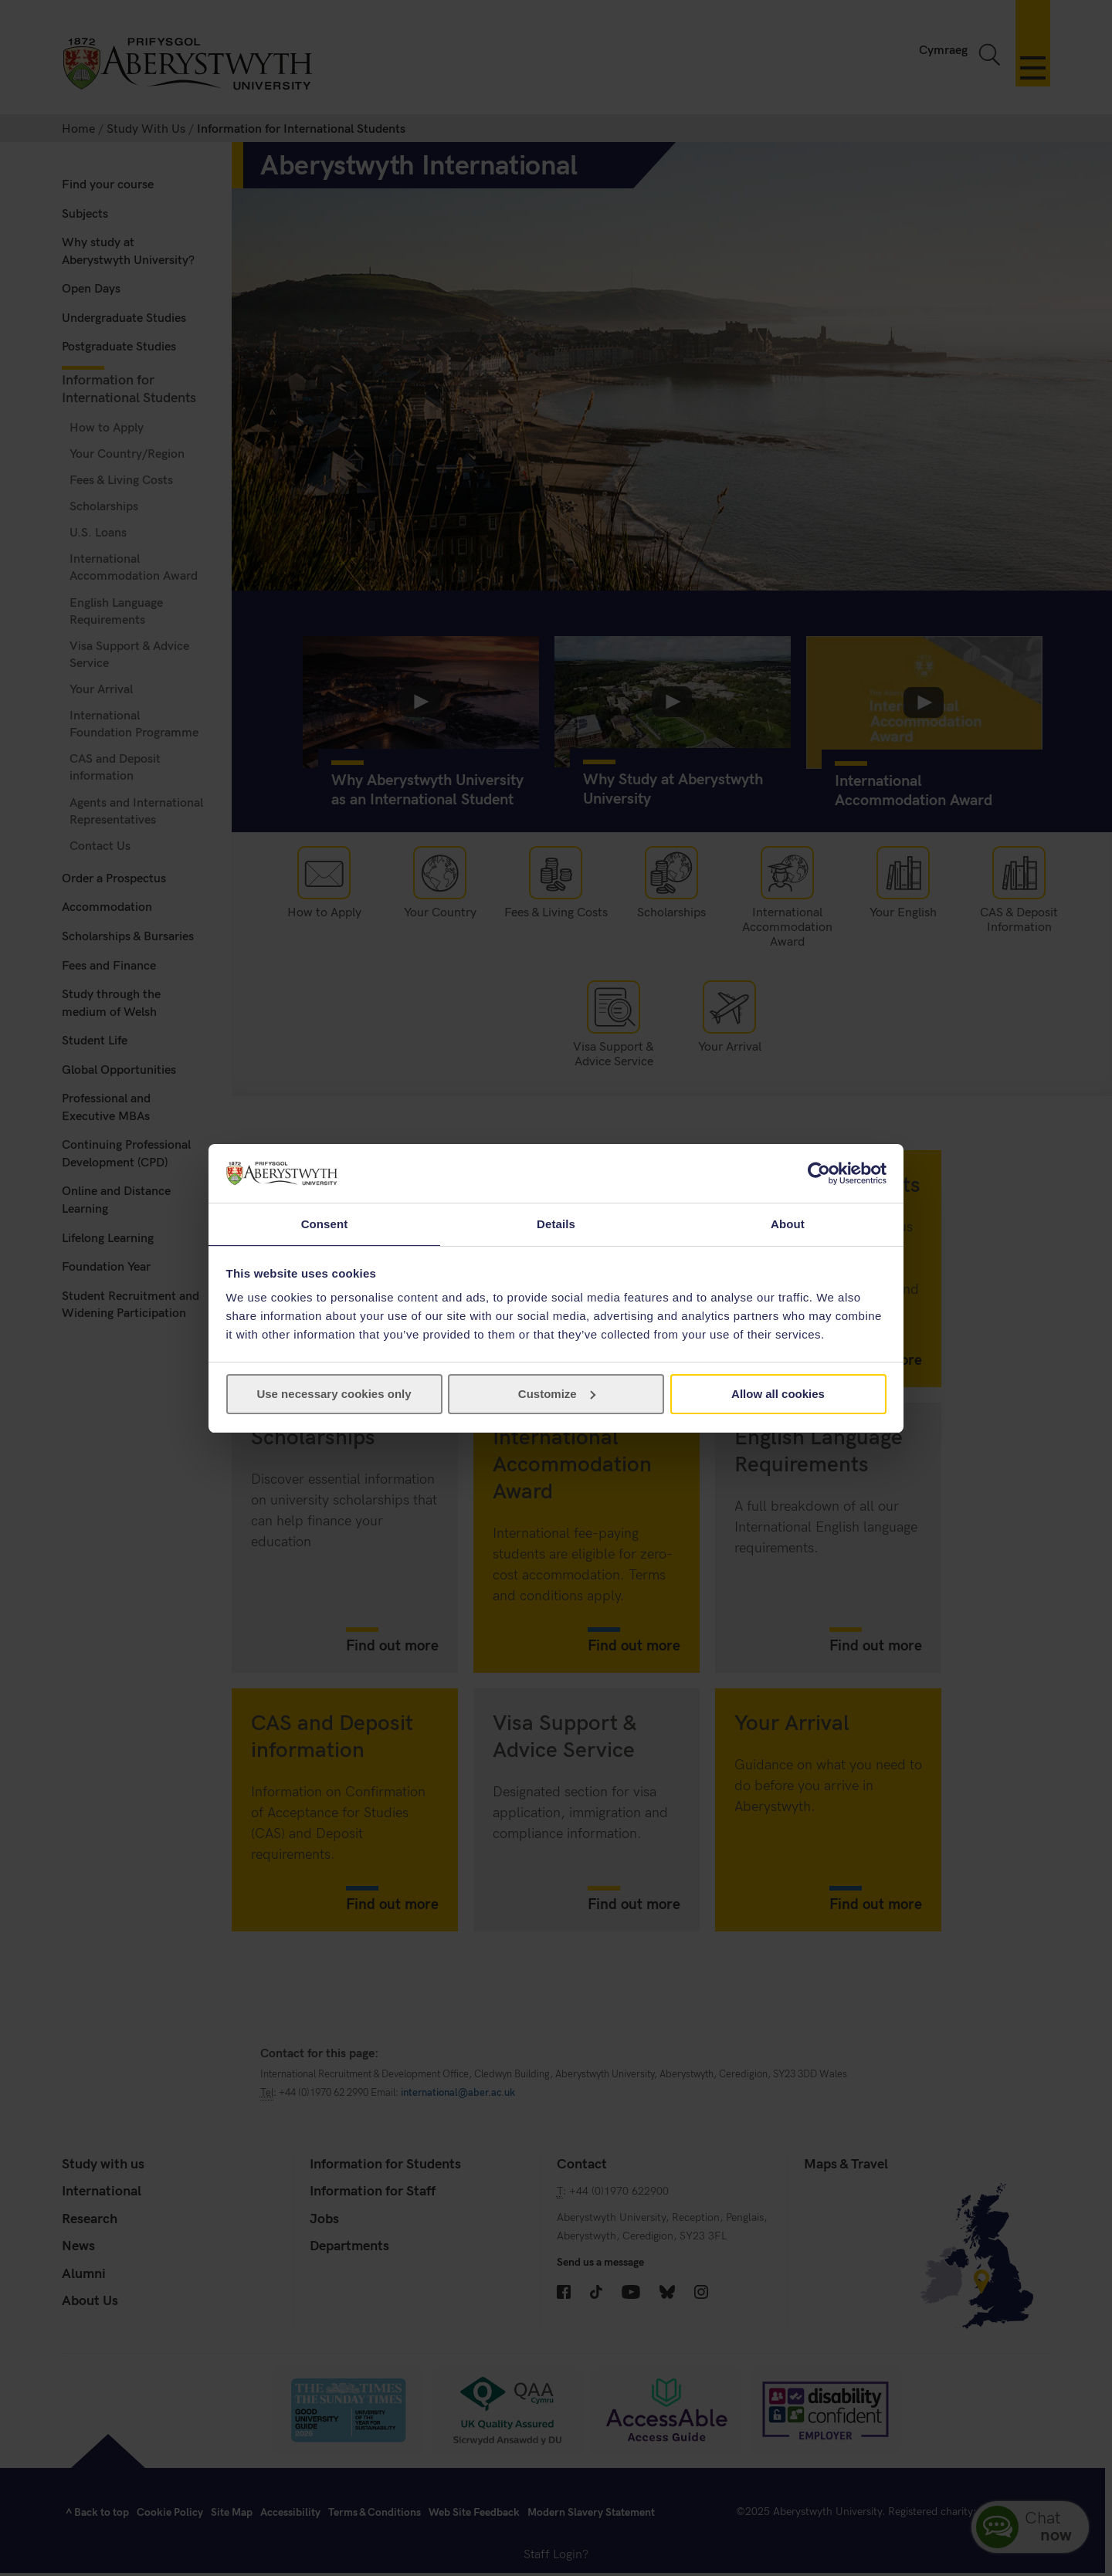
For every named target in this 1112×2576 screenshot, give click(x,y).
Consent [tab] (324, 1223)
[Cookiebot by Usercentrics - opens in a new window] (819, 1172)
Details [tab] (556, 1223)
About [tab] (788, 1223)
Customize (556, 1394)
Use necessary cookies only (333, 1394)
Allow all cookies (778, 1394)
